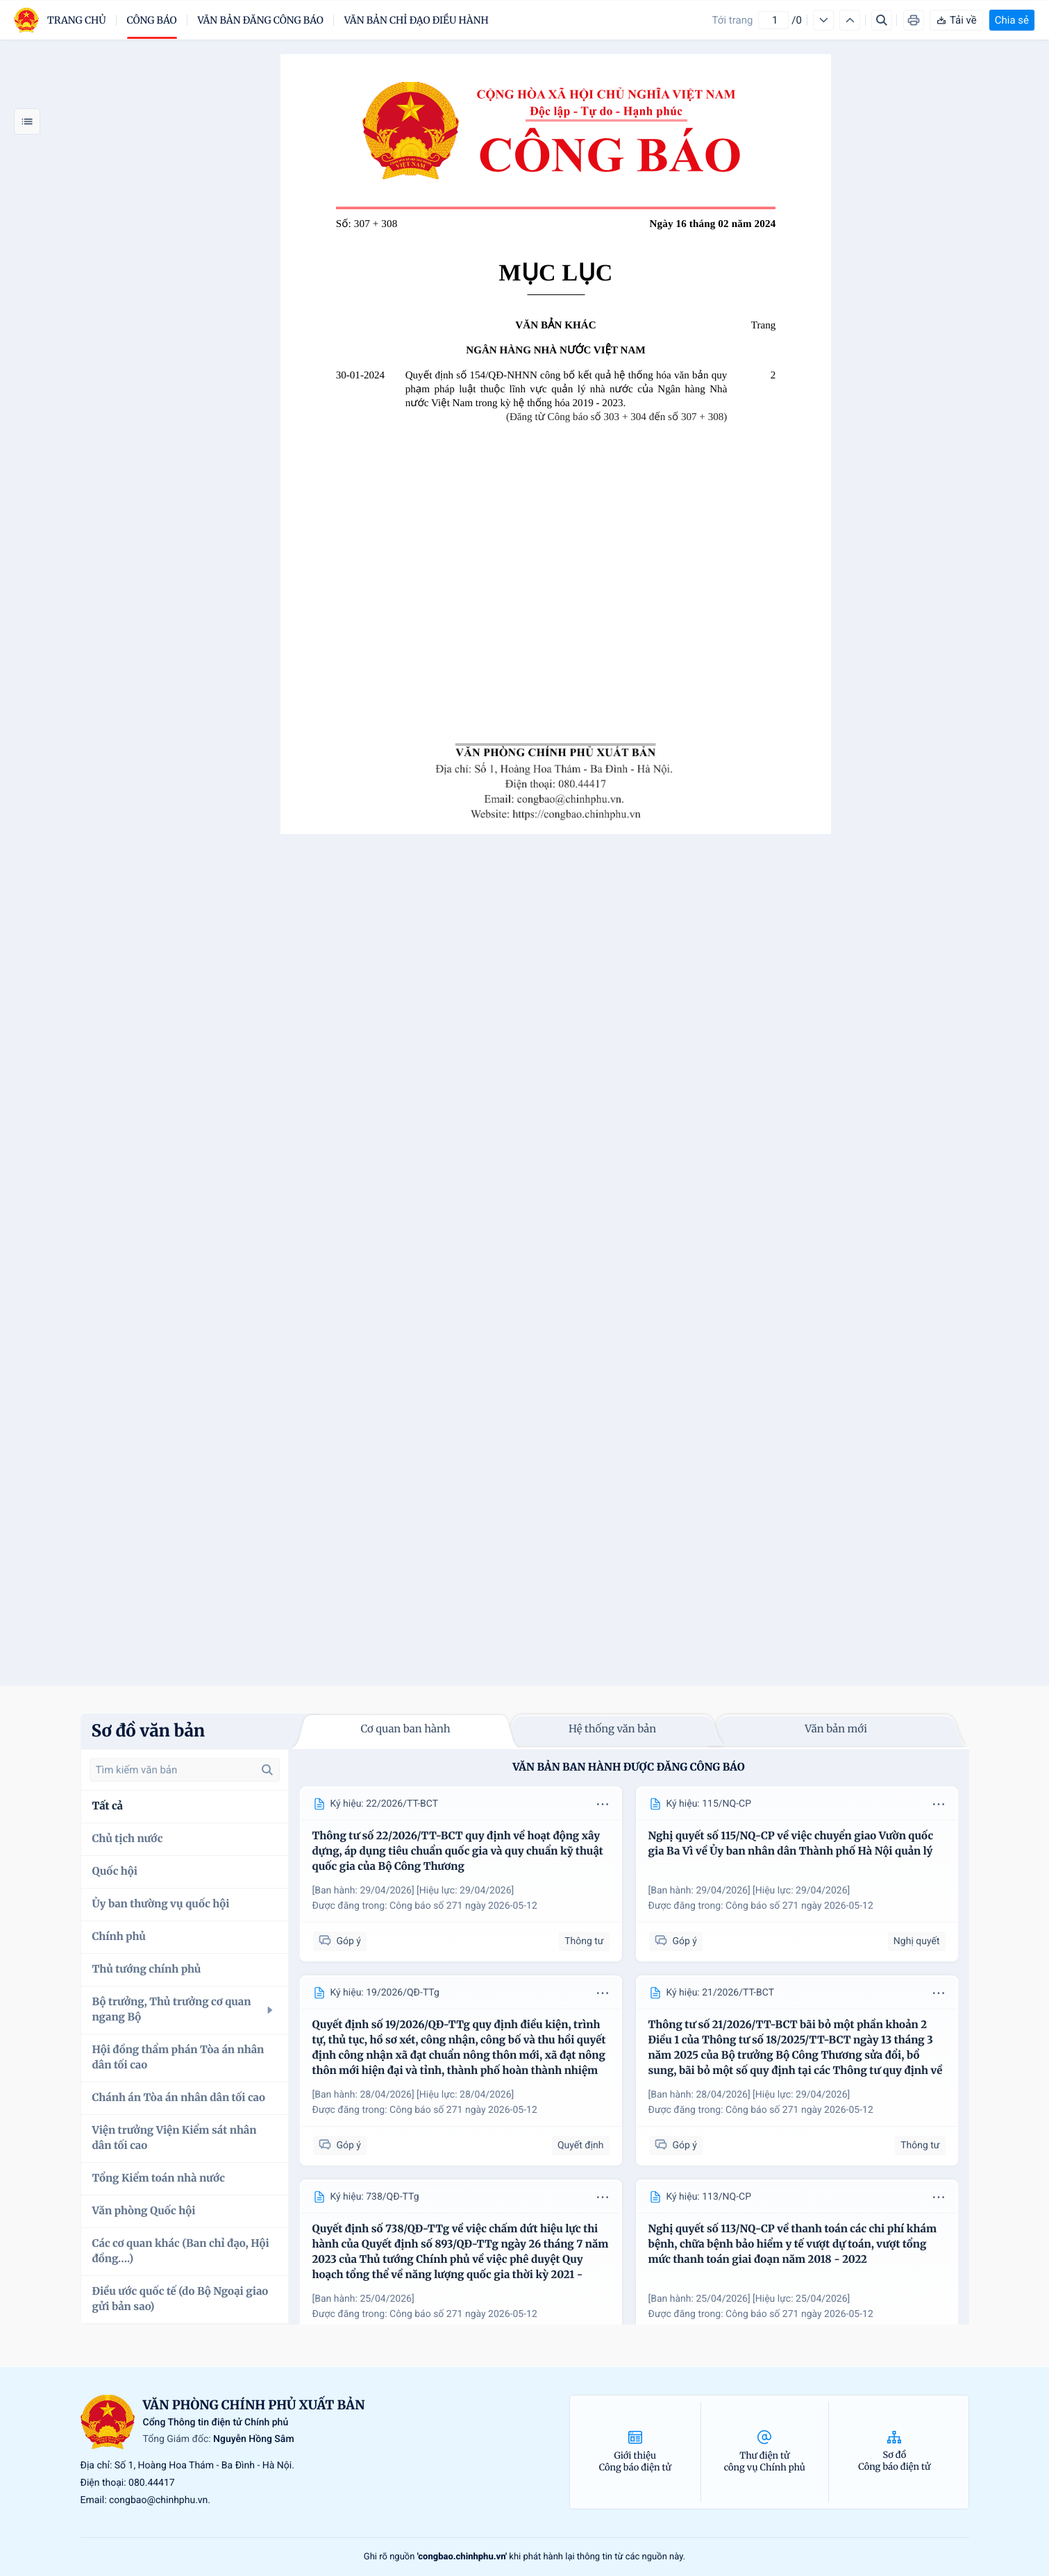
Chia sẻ (1012, 20)
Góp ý (340, 1941)
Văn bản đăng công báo (261, 20)
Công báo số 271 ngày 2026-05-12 (463, 1906)
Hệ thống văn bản (612, 1729)
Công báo (152, 20)
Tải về (956, 20)
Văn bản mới (836, 1729)
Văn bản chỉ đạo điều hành (416, 20)
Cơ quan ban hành (405, 1729)
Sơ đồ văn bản (148, 1730)
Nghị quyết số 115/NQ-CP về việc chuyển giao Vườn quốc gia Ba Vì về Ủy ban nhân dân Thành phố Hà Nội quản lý (791, 1844)
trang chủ (76, 20)
